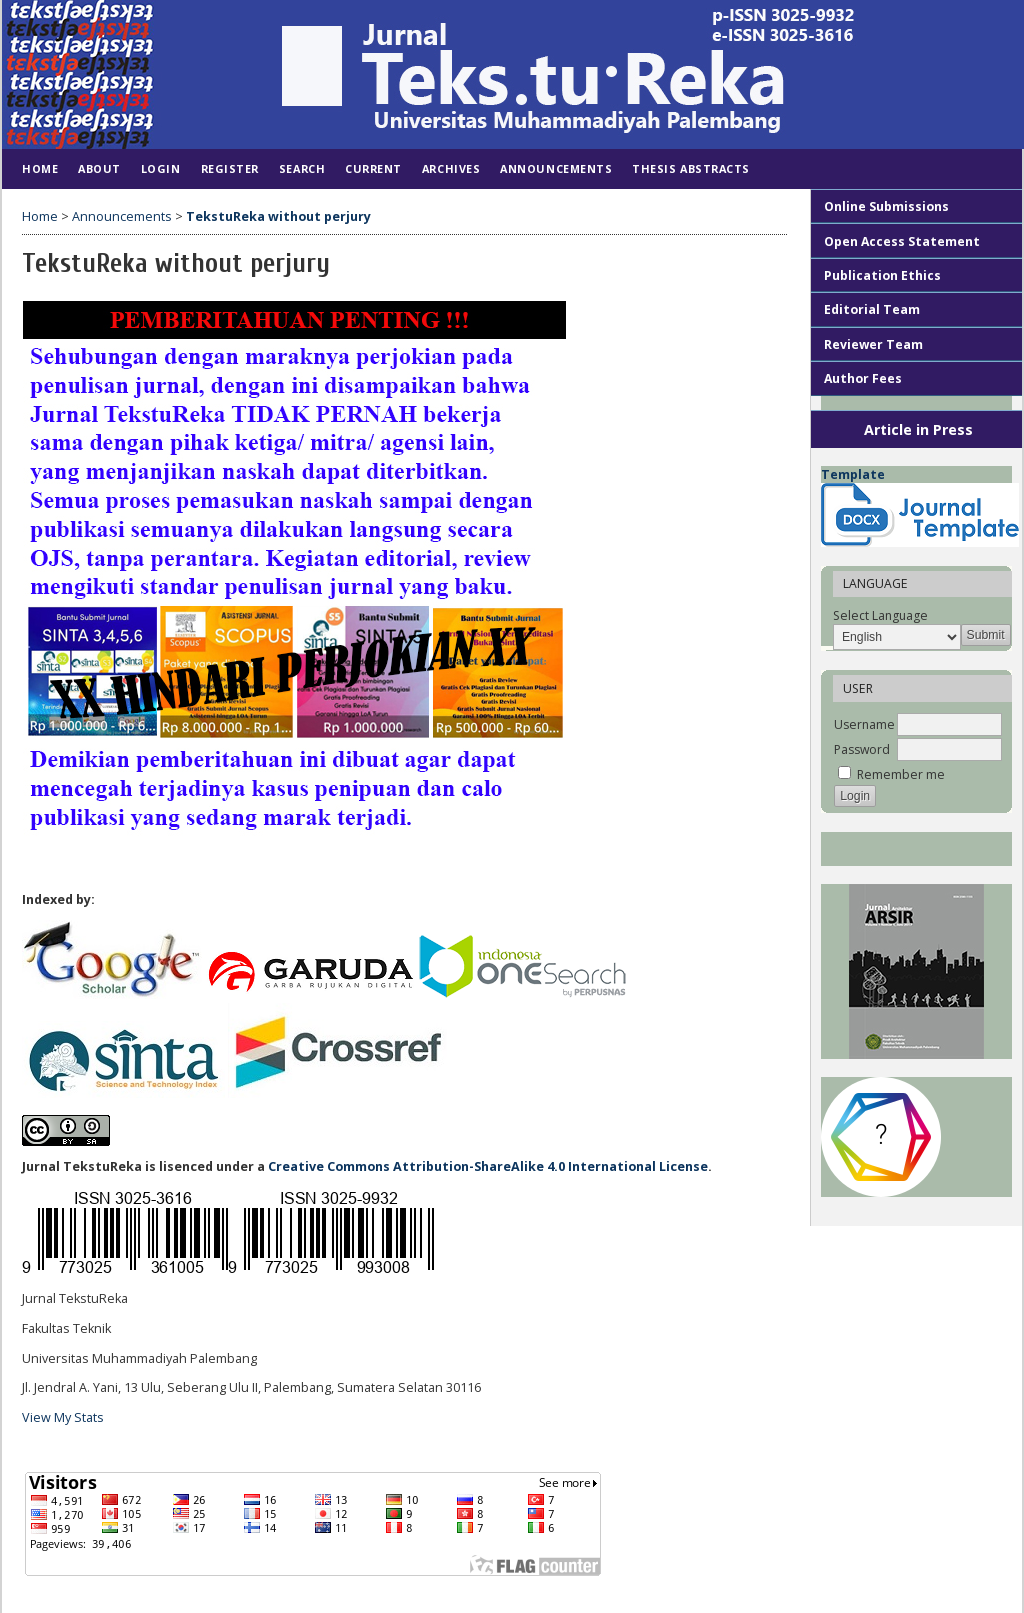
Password (862, 749)
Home (40, 168)
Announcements (556, 168)
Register (230, 168)
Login (161, 168)
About (99, 168)
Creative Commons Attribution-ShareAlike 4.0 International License (488, 1166)
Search (302, 168)
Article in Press (918, 429)
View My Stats (63, 1417)
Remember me (901, 774)
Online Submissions (886, 206)
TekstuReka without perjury (278, 216)
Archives (451, 168)
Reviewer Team (873, 344)
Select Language (880, 615)
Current (373, 168)
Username (864, 724)
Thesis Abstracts (691, 168)
